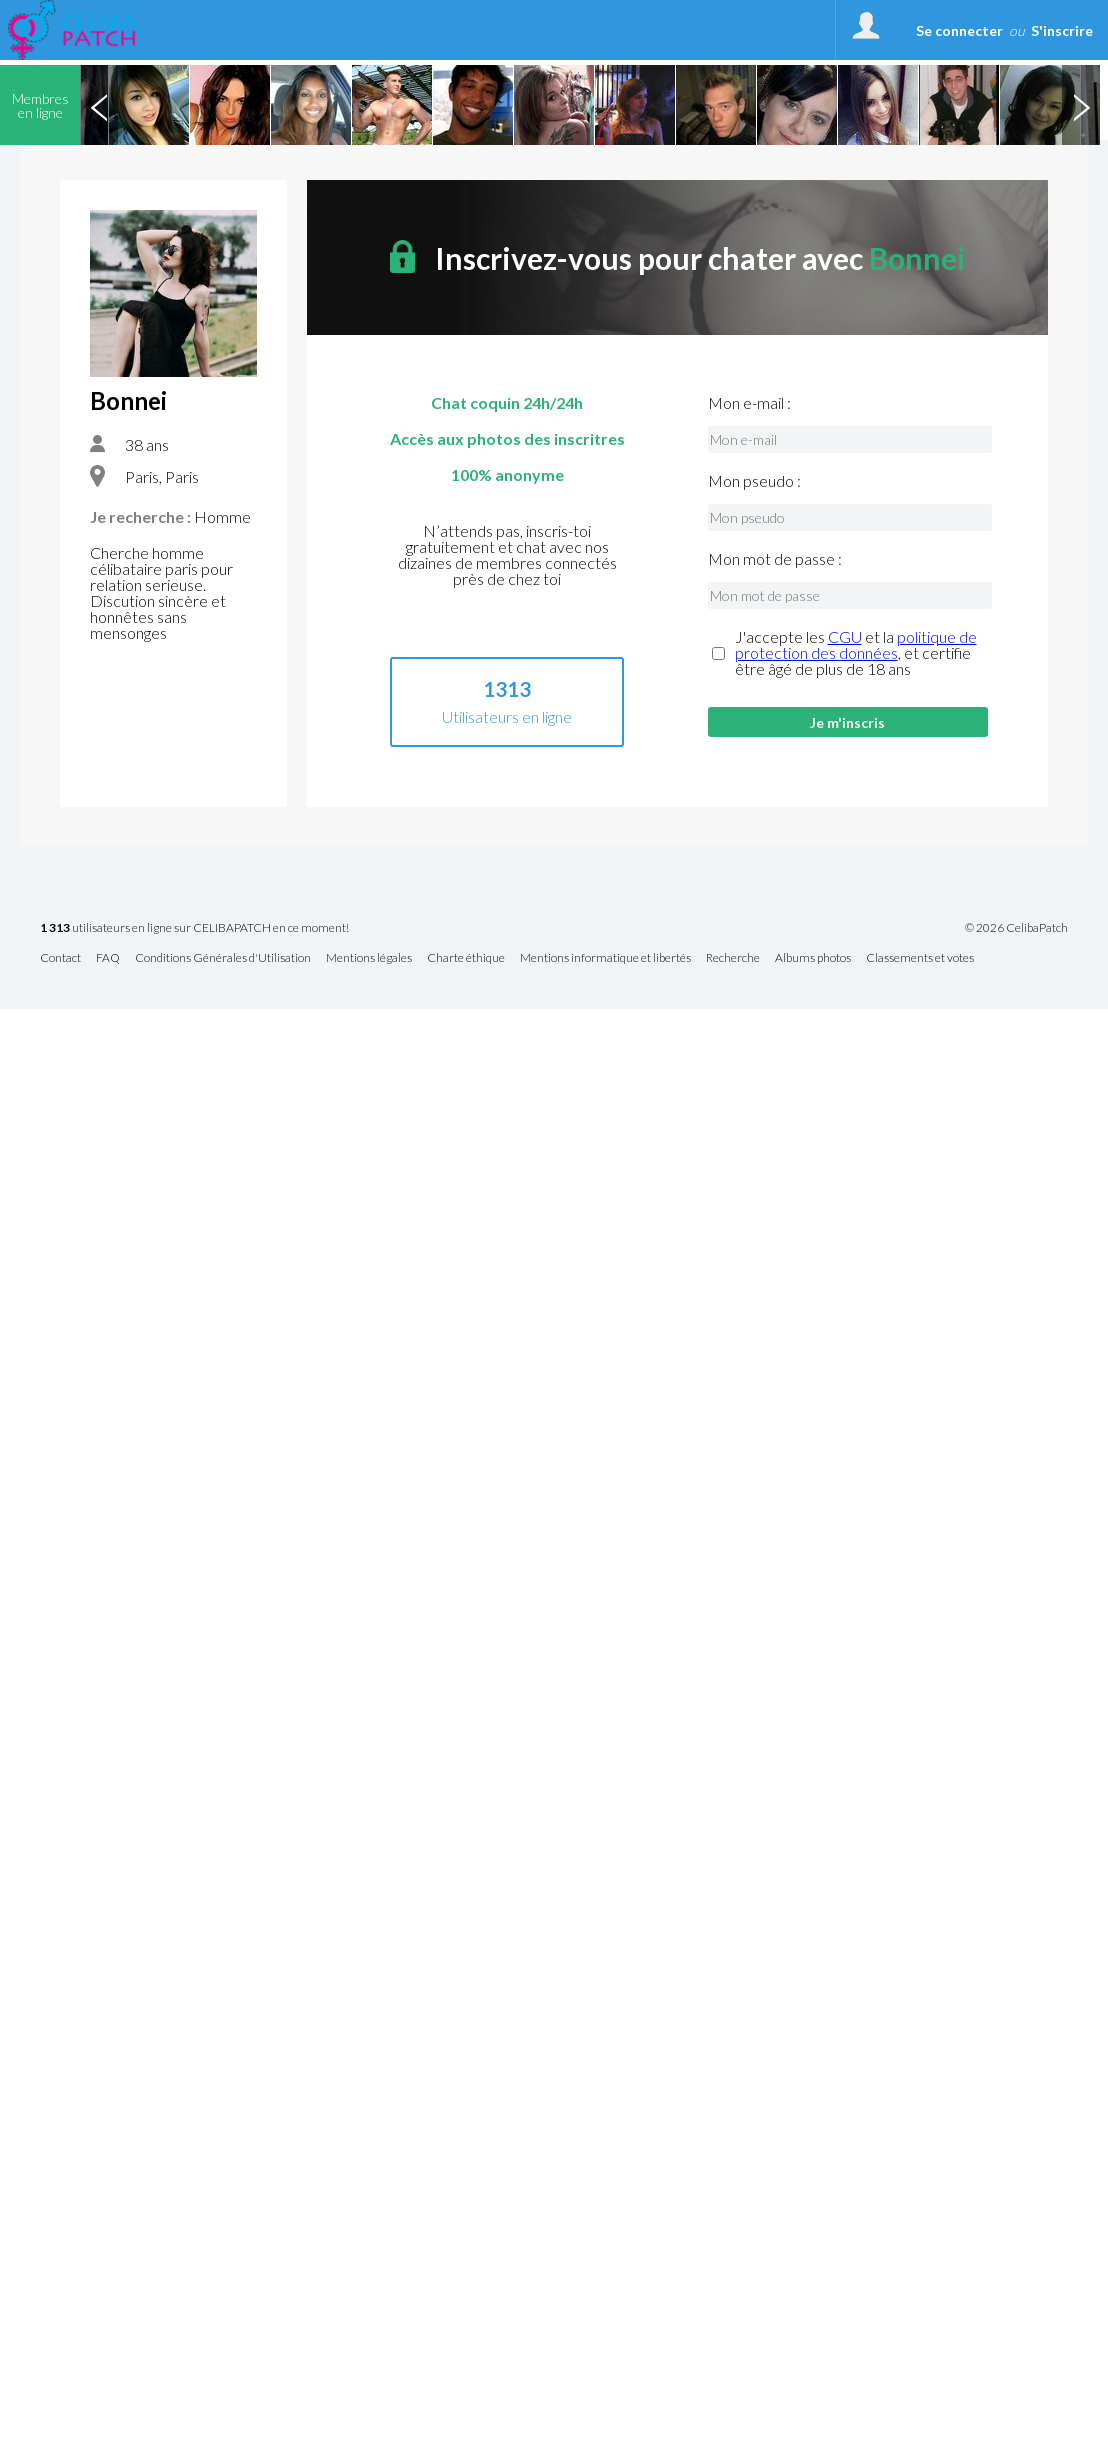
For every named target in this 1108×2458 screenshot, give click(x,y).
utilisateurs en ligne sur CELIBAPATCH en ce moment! (194, 928)
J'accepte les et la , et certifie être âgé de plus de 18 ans (856, 653)
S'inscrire (1062, 30)
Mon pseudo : (754, 481)
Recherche (733, 958)
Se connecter (959, 30)
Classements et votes (920, 958)
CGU (845, 636)
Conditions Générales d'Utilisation (223, 958)
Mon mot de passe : (775, 559)
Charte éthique (466, 958)
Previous (99, 105)
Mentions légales (369, 958)
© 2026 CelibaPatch (1016, 928)
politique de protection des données (856, 644)
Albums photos (813, 958)
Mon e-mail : (749, 403)
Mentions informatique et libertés (605, 958)
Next (1081, 105)
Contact (60, 958)
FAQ (108, 958)
